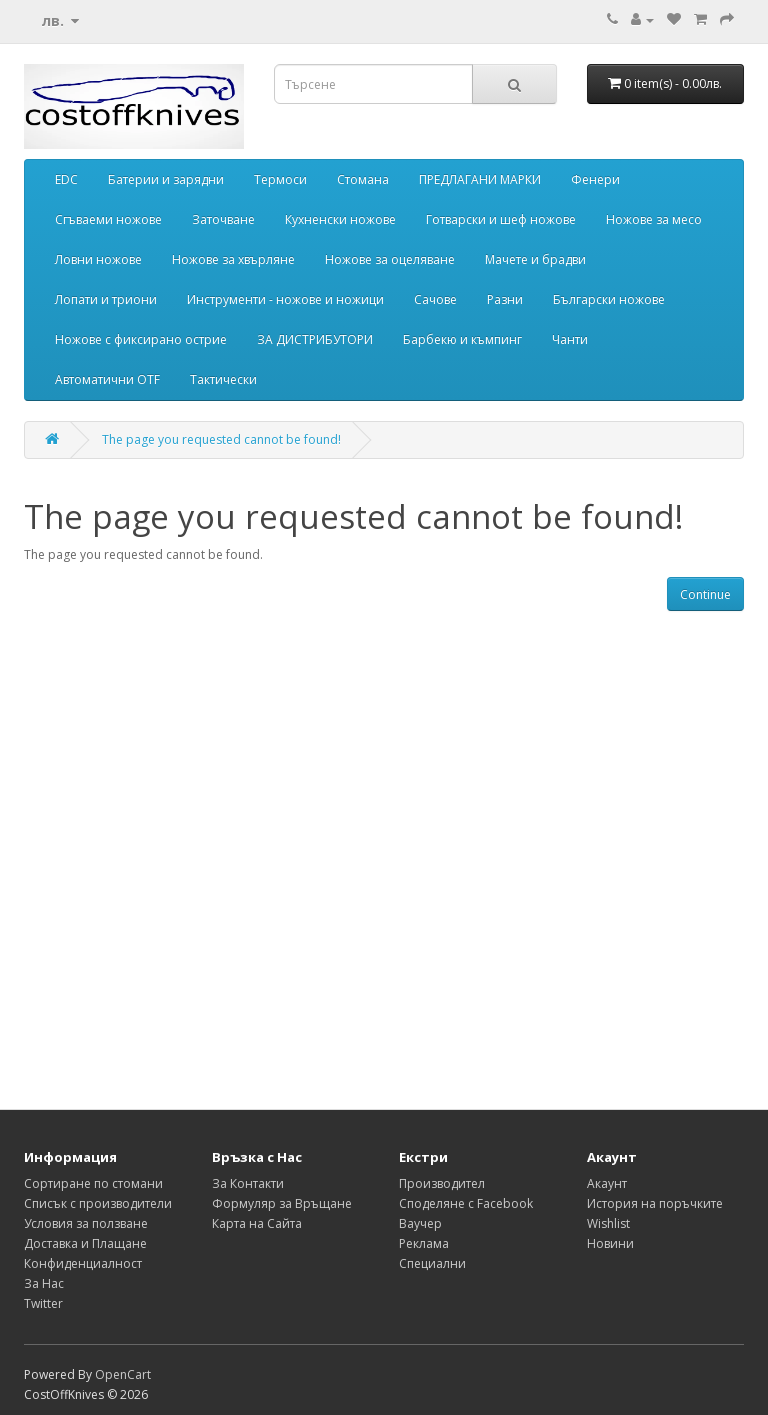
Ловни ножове (98, 259)
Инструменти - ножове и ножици (285, 299)
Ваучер (420, 1223)
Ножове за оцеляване (390, 259)
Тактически (223, 379)
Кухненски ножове (340, 219)
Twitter (43, 1303)
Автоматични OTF (107, 379)
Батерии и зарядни (166, 179)
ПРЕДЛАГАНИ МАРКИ (480, 179)
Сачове (435, 299)
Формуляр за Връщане (282, 1203)
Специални (432, 1263)
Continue (705, 594)
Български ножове (609, 299)
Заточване (223, 219)
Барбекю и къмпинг (462, 339)
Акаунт (607, 1183)
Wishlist (608, 1223)
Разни (505, 299)
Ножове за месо (654, 219)
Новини (610, 1243)
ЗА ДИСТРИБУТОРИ (315, 339)
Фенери (595, 179)
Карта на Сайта (257, 1223)
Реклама (424, 1243)
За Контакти (248, 1183)
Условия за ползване (86, 1223)
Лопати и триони (106, 299)
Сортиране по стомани (93, 1183)
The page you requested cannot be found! (221, 439)
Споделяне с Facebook (466, 1203)
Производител (442, 1183)
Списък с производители (98, 1203)
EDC (66, 179)
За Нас (44, 1283)
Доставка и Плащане (85, 1243)
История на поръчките (655, 1203)
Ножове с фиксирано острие (141, 339)
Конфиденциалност (83, 1263)
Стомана (363, 179)
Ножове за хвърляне (233, 259)
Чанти (570, 339)
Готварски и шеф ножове (501, 219)
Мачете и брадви (535, 259)
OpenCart (123, 1374)
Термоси (280, 179)
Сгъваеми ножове (108, 219)
